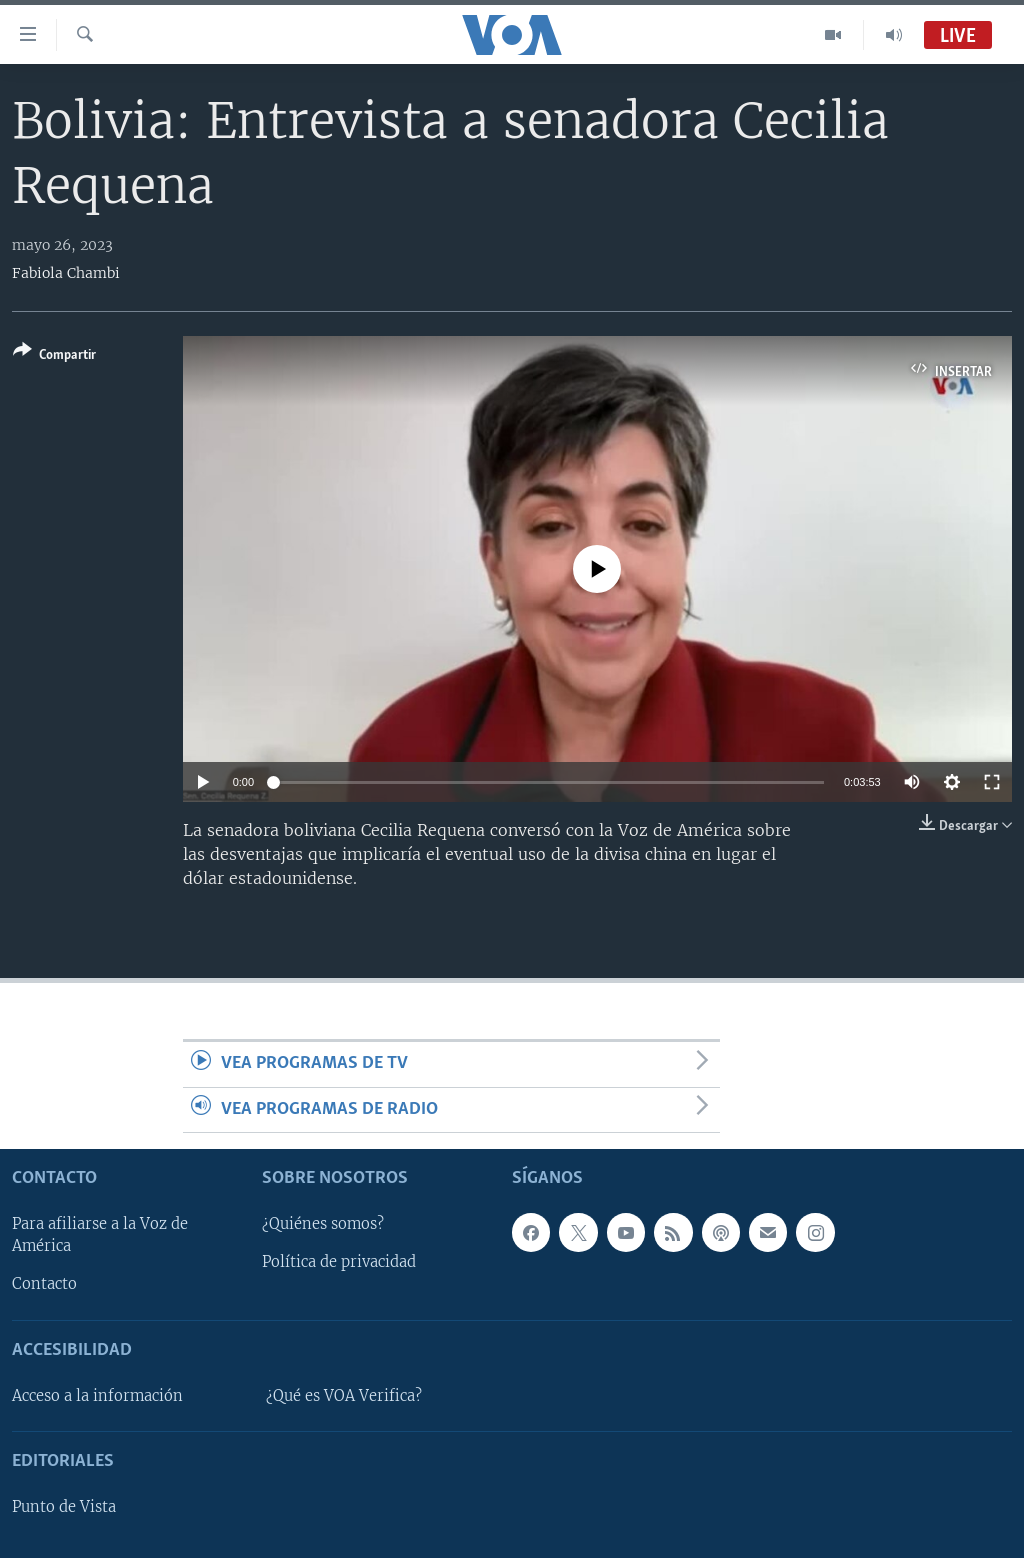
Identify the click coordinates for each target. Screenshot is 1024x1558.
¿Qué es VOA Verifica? (344, 1396)
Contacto (44, 1284)
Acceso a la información (97, 1396)
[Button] (54, 356)
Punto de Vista (64, 1507)
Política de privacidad (339, 1262)
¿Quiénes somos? (323, 1224)
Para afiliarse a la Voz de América (100, 1235)
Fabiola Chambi (66, 273)
